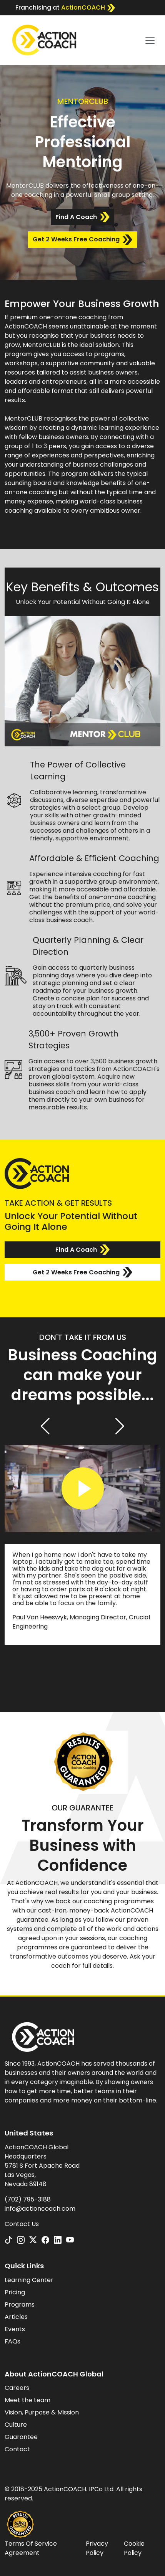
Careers (17, 2387)
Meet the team (27, 2400)
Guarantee (21, 2436)
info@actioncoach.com (40, 2208)
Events (15, 2329)
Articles (16, 2316)
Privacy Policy (97, 2548)
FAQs (12, 2341)
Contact (17, 2449)
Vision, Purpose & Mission (42, 2412)
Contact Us (22, 2224)
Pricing (15, 2292)
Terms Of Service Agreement (31, 2548)
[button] (45, 1426)
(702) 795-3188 (28, 2199)
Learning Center (29, 2280)
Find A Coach (82, 217)
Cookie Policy (134, 2548)
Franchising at (65, 7)
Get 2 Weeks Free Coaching (82, 239)
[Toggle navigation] (150, 40)
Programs (20, 2304)
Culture (16, 2424)
